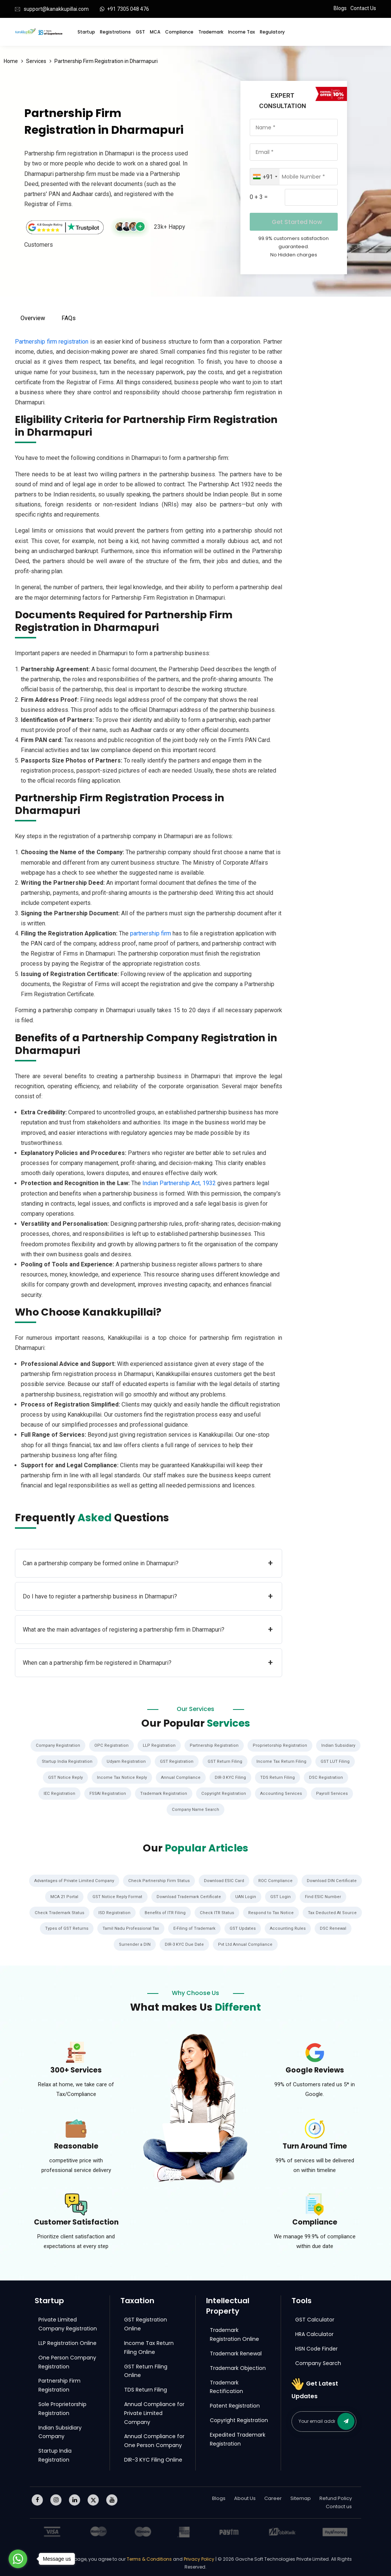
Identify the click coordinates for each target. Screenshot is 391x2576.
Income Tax (241, 32)
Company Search (318, 2361)
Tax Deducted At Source (335, 1911)
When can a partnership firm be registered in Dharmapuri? (148, 1663)
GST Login (282, 1895)
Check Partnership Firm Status (158, 1879)
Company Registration (56, 1745)
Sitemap (300, 2496)
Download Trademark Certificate (189, 1895)
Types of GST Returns (64, 1927)
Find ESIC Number (325, 1895)
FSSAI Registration (106, 1793)
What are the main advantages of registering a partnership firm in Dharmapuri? (148, 1630)
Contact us (339, 2504)
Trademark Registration (163, 1793)
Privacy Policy (199, 2557)
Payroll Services (335, 1793)
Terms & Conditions (150, 2557)
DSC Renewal (336, 1927)
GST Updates (243, 1927)
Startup (86, 32)
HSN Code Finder (316, 2347)
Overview (33, 318)
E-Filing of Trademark (194, 1927)
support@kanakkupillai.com (56, 9)
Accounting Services (283, 1793)
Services (36, 61)
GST (140, 32)
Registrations (115, 32)
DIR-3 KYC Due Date (184, 1942)
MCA (155, 32)
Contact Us (363, 8)
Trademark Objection (238, 2366)
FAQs (69, 318)
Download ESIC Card (225, 1879)
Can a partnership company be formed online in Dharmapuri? (148, 1563)
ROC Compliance (277, 1879)
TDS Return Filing (278, 1777)
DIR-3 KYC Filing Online (153, 2458)
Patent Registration (235, 2404)
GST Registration (177, 1761)
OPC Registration (110, 1745)
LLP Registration (159, 1745)
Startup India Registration (65, 1761)
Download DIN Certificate (334, 1879)
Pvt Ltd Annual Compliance (246, 1942)
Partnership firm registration (51, 341)
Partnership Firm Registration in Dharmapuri (106, 61)
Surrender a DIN (134, 1942)
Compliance (179, 32)
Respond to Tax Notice (273, 1911)
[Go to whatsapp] (18, 2559)
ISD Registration (113, 1911)
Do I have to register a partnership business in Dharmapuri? (148, 1596)
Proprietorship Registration (281, 1745)
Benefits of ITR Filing (165, 1911)
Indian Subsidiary (340, 1745)
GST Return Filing (226, 1761)
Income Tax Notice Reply (120, 1777)
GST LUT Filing (337, 1761)
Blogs (340, 8)
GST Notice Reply (63, 1777)
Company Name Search (195, 1808)
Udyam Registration (125, 1761)
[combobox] (265, 176)
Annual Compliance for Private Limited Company (154, 2411)
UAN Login (247, 1895)
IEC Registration (56, 1793)
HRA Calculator (314, 2332)
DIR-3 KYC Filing (231, 1777)
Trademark (210, 32)
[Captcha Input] (311, 197)
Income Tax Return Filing (283, 1761)
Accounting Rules (289, 1927)
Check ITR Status (218, 1911)
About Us (245, 2496)
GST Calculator (314, 2318)
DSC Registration (327, 1777)
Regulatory (272, 32)
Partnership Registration (215, 1745)
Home (11, 61)
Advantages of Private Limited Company (72, 1879)
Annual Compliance (180, 1777)
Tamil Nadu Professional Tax (129, 1927)
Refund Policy (335, 2496)
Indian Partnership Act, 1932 (179, 1183)
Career (273, 2496)
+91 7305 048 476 (128, 9)
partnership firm (150, 933)
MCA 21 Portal (62, 1895)
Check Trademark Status (56, 1911)
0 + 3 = (259, 197)
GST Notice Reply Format (116, 1895)
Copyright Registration (225, 1793)
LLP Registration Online (67, 2341)
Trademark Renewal (236, 2351)
